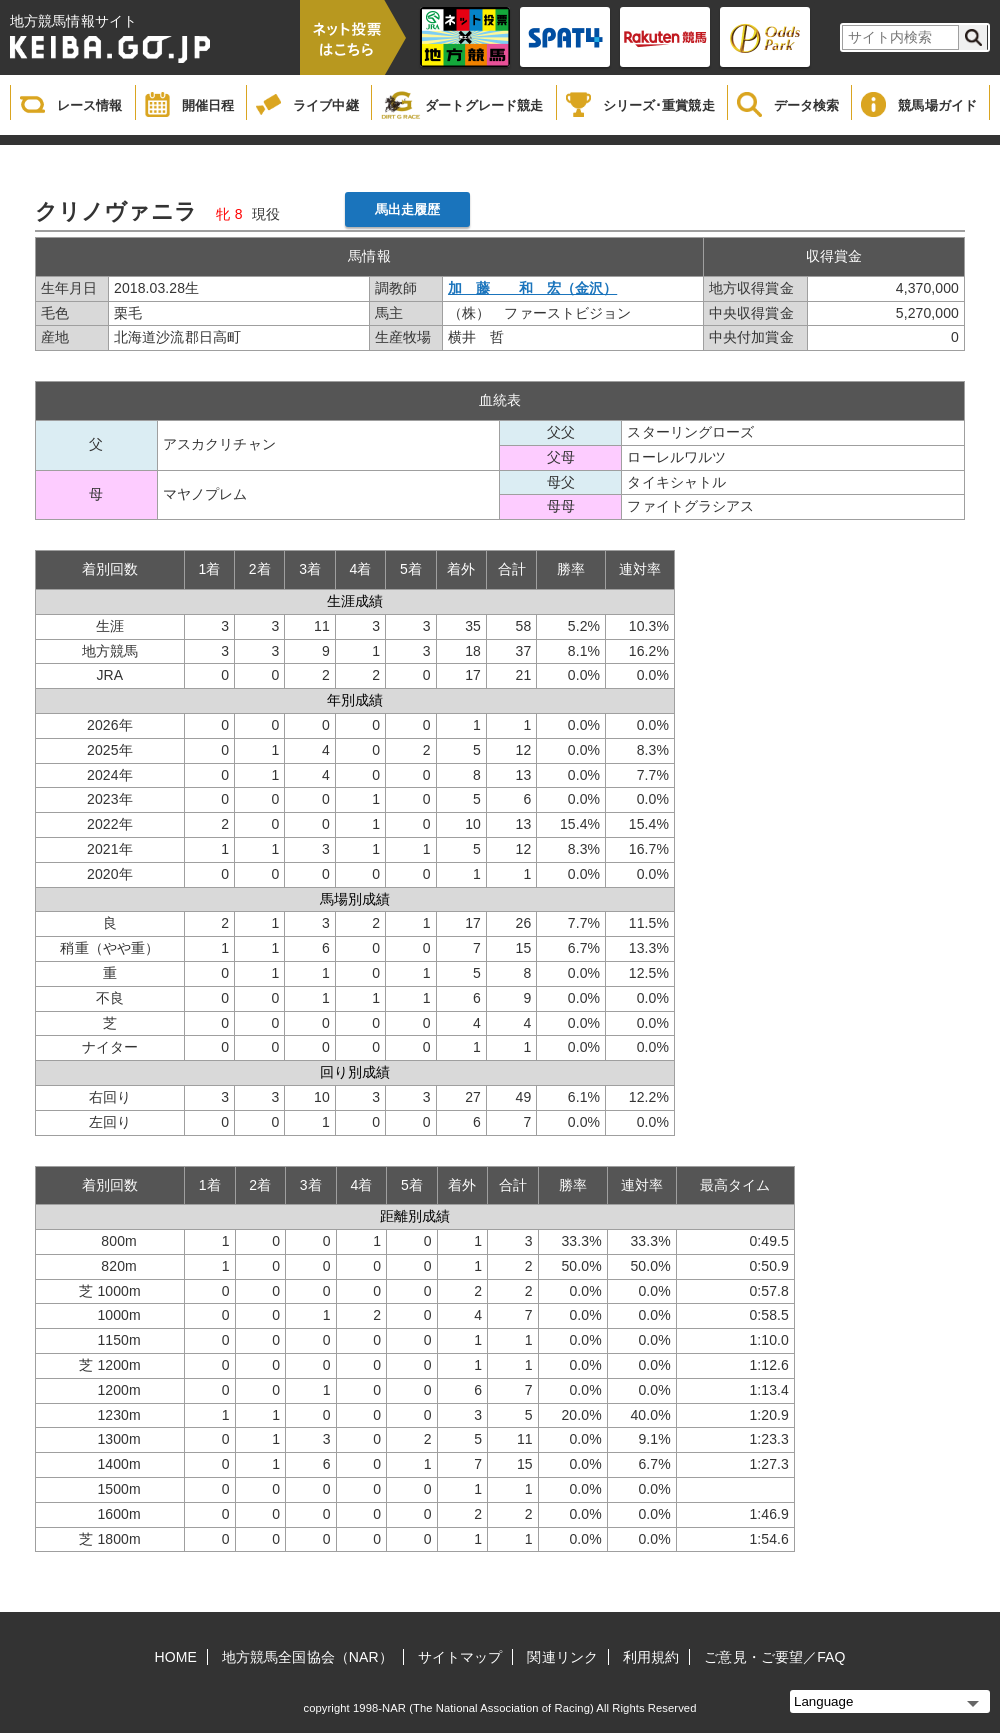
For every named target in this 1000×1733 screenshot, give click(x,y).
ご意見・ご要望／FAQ (774, 1657)
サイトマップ (460, 1657)
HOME (176, 1657)
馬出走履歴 (408, 209)
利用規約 (651, 1657)
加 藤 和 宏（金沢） (532, 288)
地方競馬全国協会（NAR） (307, 1657)
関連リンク (562, 1657)
